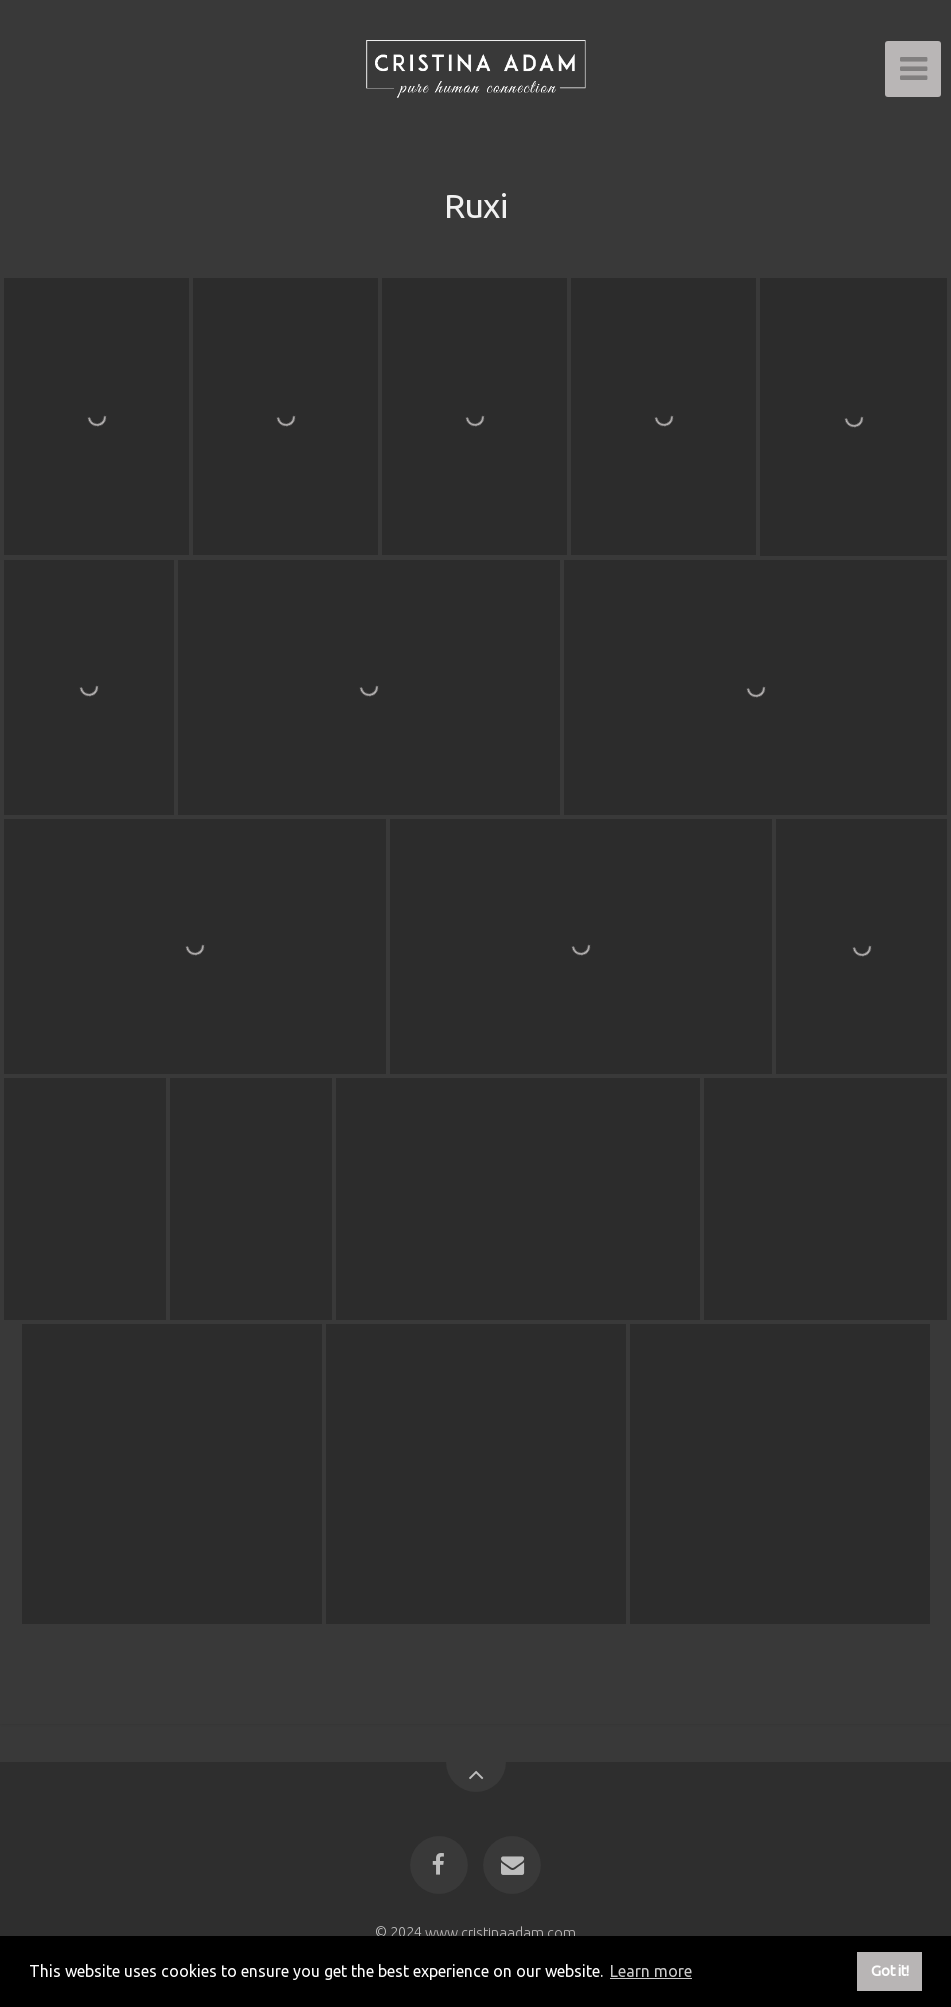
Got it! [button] (890, 1971)
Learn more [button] (651, 1971)
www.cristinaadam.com (500, 1932)
